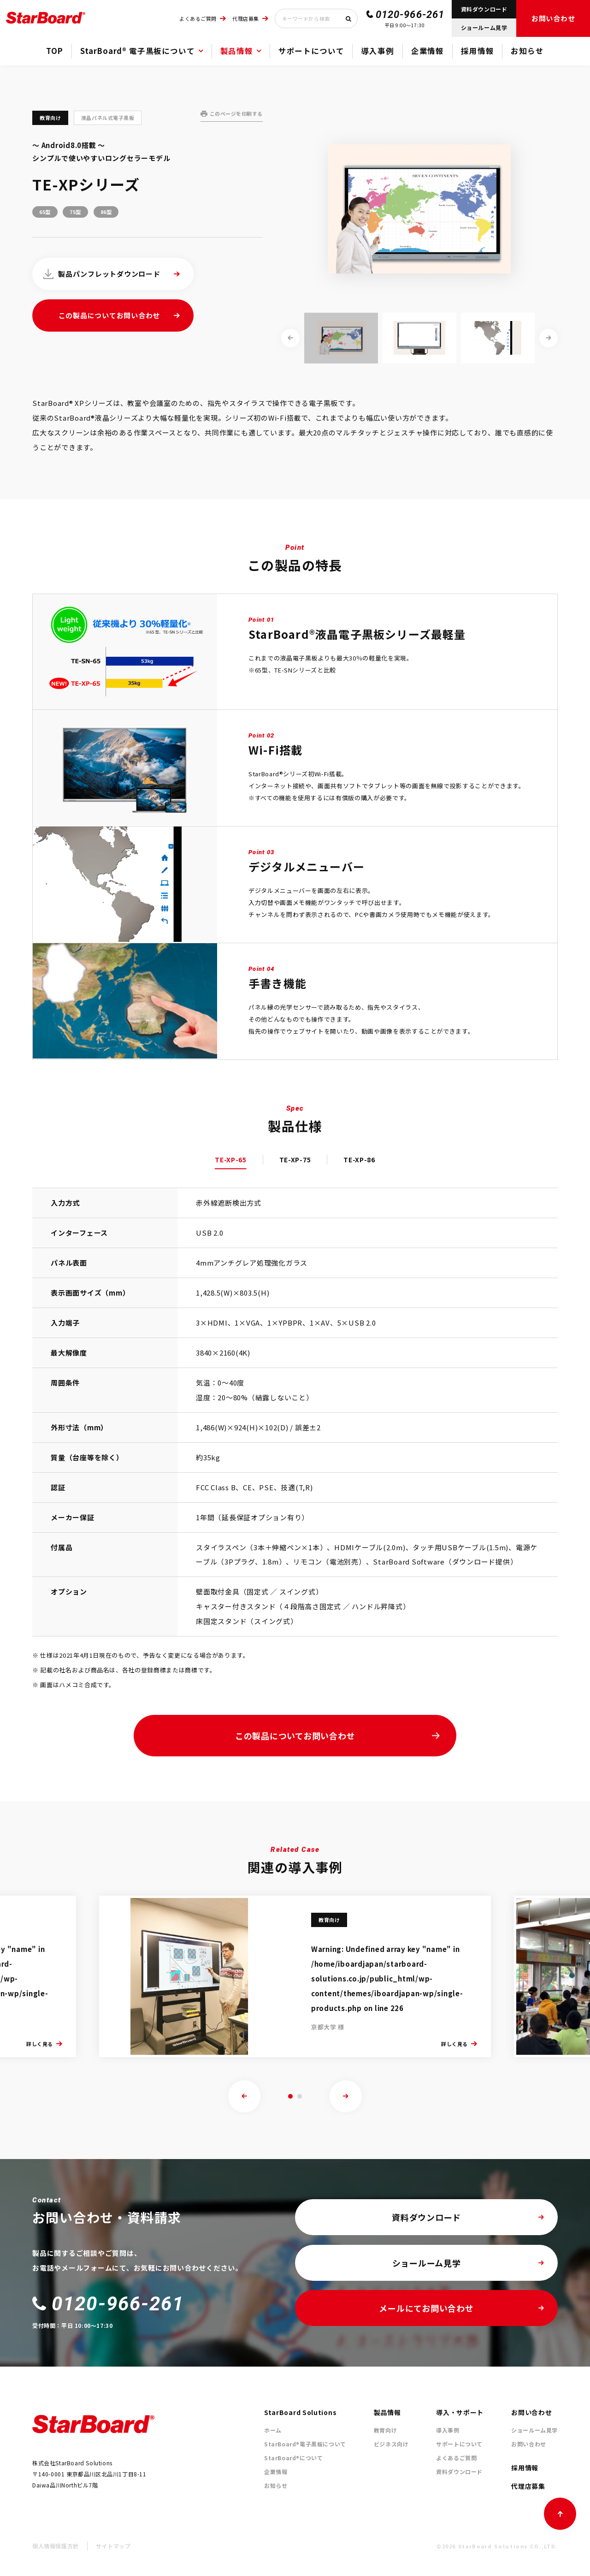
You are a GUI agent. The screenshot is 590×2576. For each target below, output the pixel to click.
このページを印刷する (236, 113)
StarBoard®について (293, 2458)
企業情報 (427, 50)
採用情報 (477, 50)
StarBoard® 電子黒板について (137, 50)
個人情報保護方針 (55, 2546)
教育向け (385, 2430)
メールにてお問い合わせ (426, 2308)
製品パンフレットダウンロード (109, 274)
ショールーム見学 (484, 27)
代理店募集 (245, 18)
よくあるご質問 (198, 18)
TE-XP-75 (295, 1159)
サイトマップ (113, 2546)
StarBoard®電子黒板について (305, 2444)
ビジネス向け (391, 2444)
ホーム (273, 2430)
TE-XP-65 (231, 1159)
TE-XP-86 (359, 1159)
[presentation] (244, 2096)
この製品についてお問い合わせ (109, 315)
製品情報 (236, 50)
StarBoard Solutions (300, 2412)
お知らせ (527, 50)
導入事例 (377, 50)
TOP (54, 50)
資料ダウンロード (484, 9)
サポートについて (311, 50)
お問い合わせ (553, 18)
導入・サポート (460, 2412)
